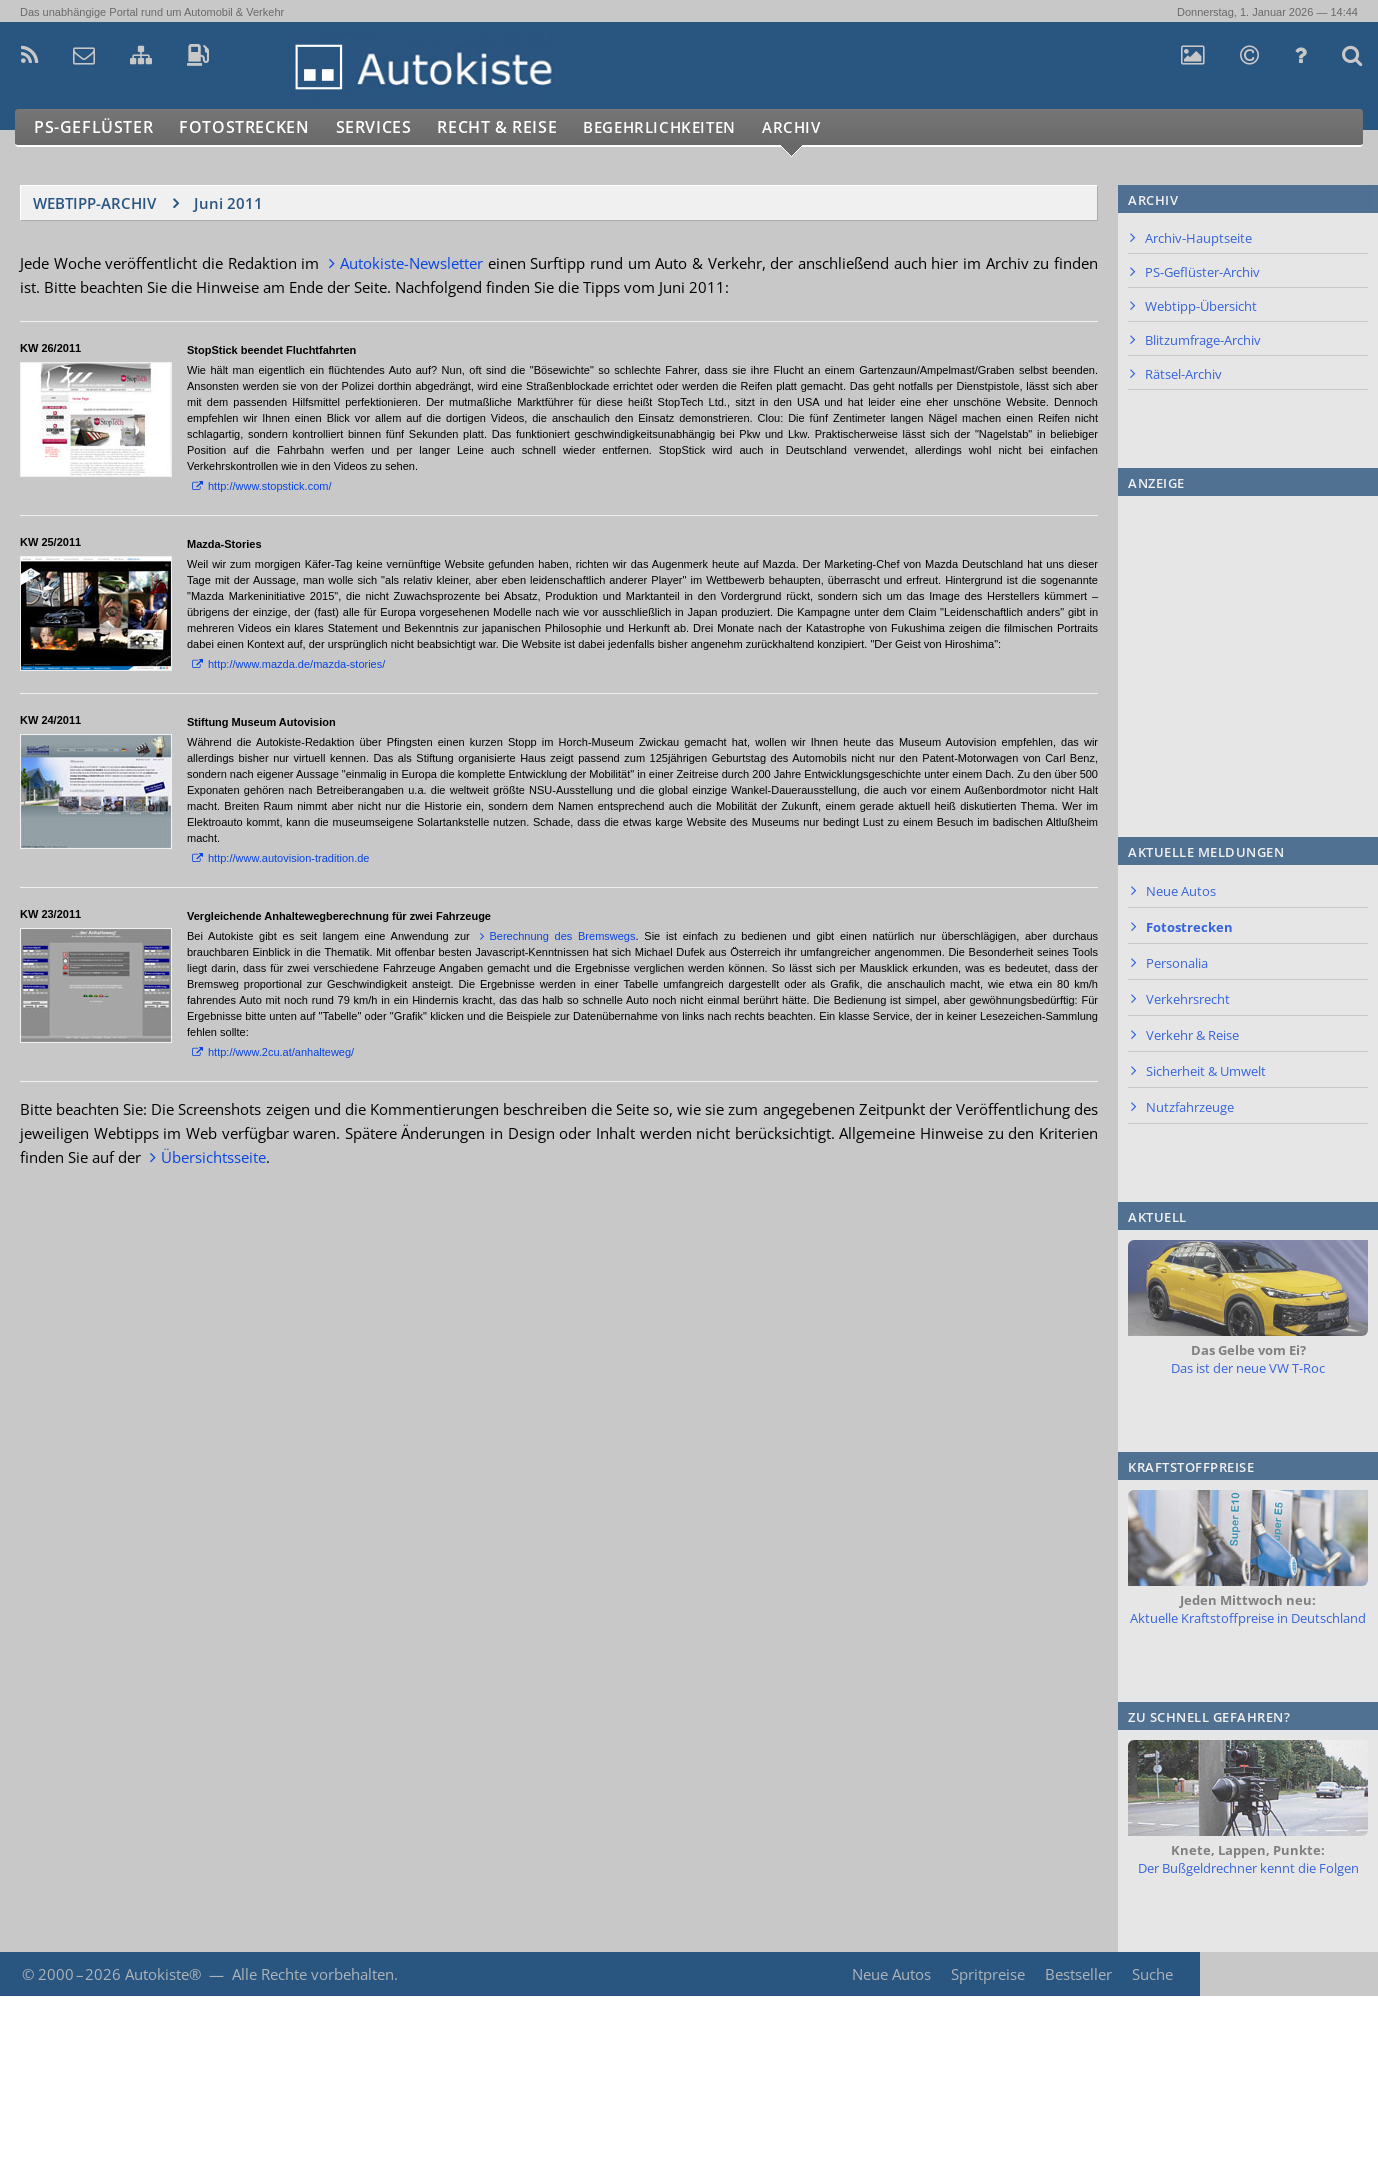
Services (383, 127)
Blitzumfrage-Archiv (1203, 340)
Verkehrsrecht (1188, 999)
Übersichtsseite (213, 1157)
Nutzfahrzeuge (1190, 1107)
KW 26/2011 (50, 348)
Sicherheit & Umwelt (1206, 1071)
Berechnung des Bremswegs (562, 936)
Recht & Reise (511, 127)
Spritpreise (986, 1974)
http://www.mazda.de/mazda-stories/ (296, 664)
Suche (1152, 1974)
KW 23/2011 (50, 914)
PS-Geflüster (95, 127)
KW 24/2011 (50, 720)
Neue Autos (1181, 891)
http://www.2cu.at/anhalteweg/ (281, 1052)
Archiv (829, 127)
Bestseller (1077, 1974)
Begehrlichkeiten (685, 127)
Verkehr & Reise (1192, 1035)
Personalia (1177, 963)
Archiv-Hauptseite (1198, 238)
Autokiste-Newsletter (411, 263)
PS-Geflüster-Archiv (1202, 272)
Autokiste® (163, 1974)
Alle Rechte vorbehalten (313, 1974)
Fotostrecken (249, 127)
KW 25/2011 (50, 542)
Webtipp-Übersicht (1201, 306)
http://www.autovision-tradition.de (288, 858)
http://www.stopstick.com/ (269, 486)
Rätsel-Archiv (1183, 374)
